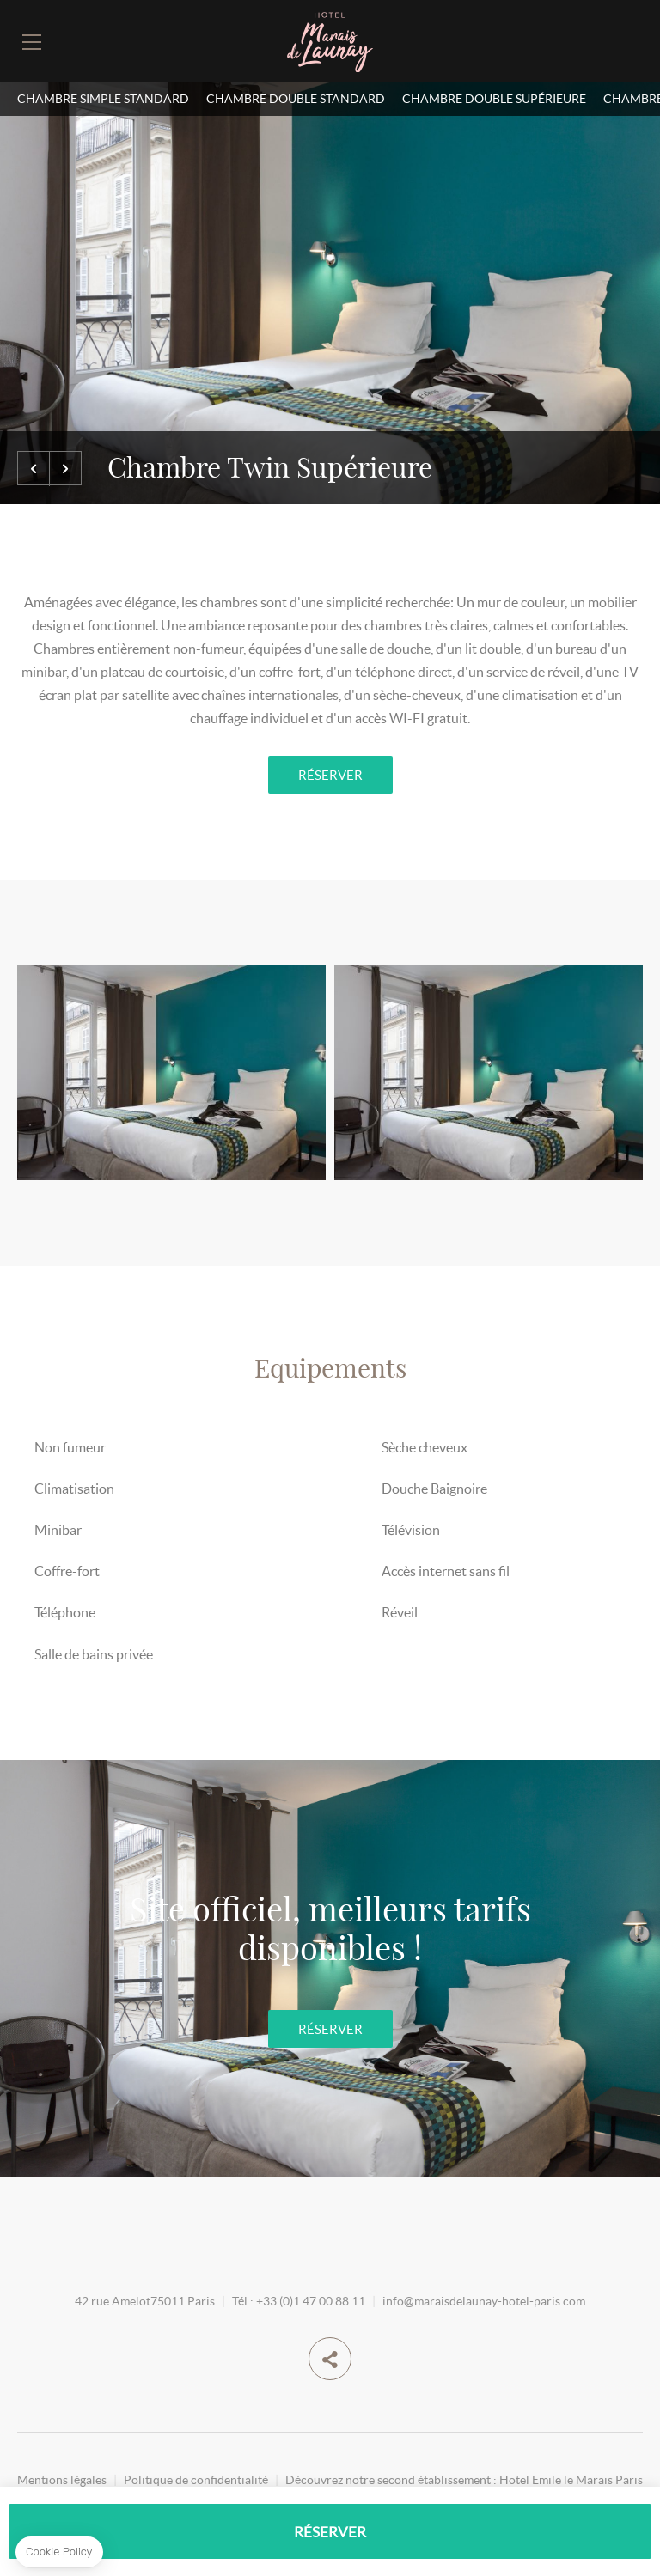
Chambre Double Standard (295, 98)
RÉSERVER (330, 775)
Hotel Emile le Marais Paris (571, 2479)
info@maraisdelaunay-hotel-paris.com (483, 2300)
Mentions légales (62, 2479)
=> (65, 469)
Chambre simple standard (103, 98)
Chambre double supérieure (494, 98)
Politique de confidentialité (196, 2479)
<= (33, 469)
